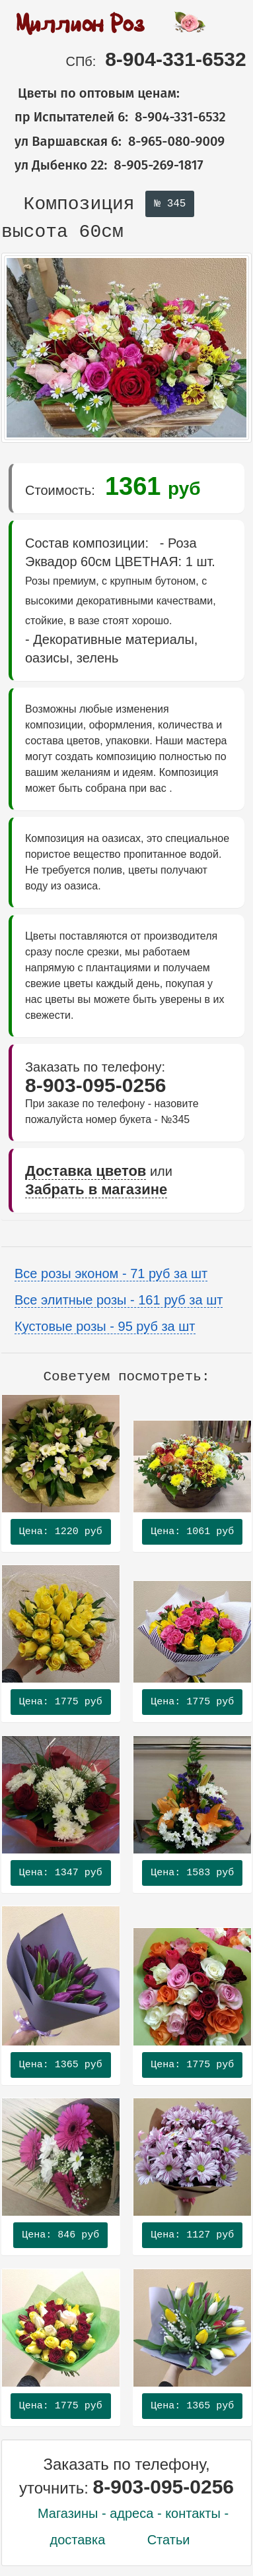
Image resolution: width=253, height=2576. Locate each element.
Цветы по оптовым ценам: (90, 93)
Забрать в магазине (96, 1189)
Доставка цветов (85, 1171)
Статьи (168, 2539)
